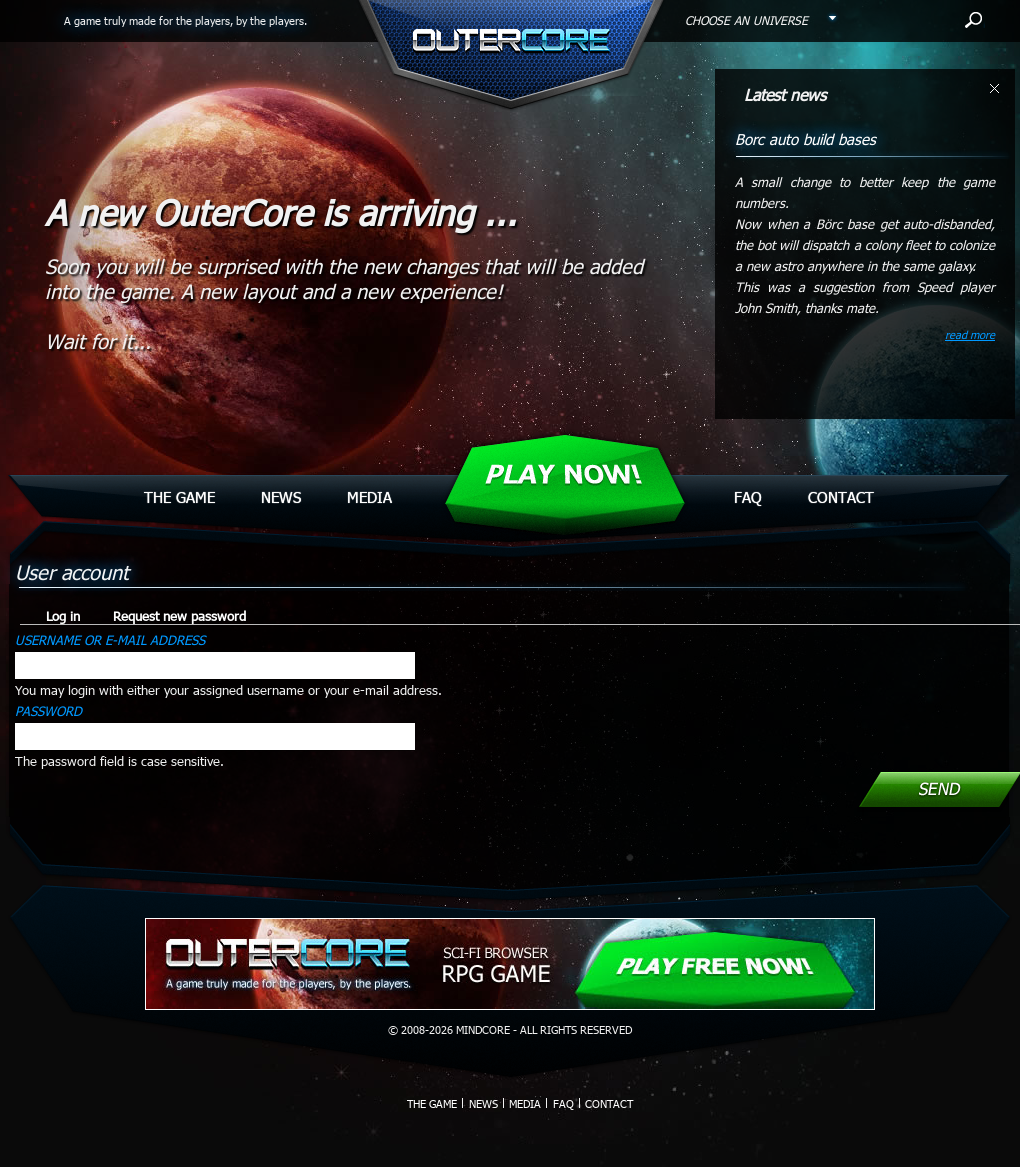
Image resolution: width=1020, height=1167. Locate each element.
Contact (841, 497)
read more (970, 334)
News (281, 497)
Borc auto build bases (805, 139)
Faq (748, 497)
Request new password (179, 616)
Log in (69, 616)
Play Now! (563, 475)
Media (369, 497)
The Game (179, 497)
